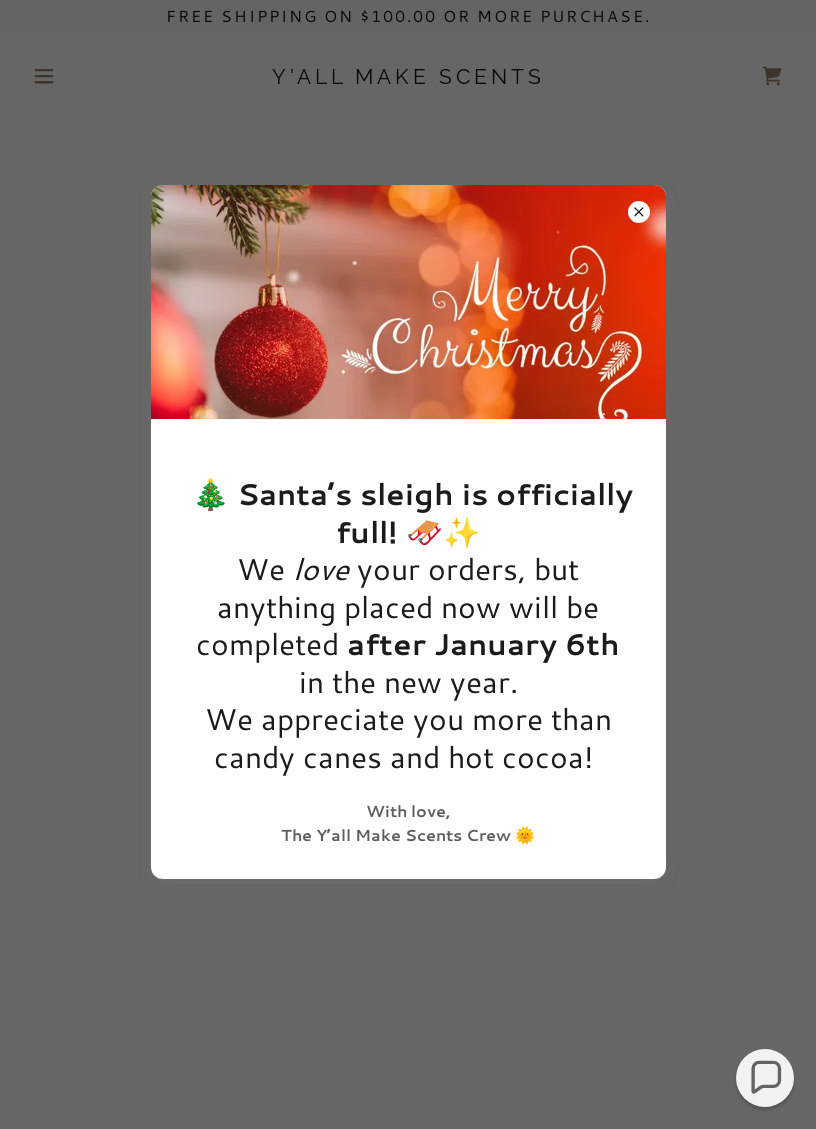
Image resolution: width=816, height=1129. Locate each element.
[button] (765, 1078)
